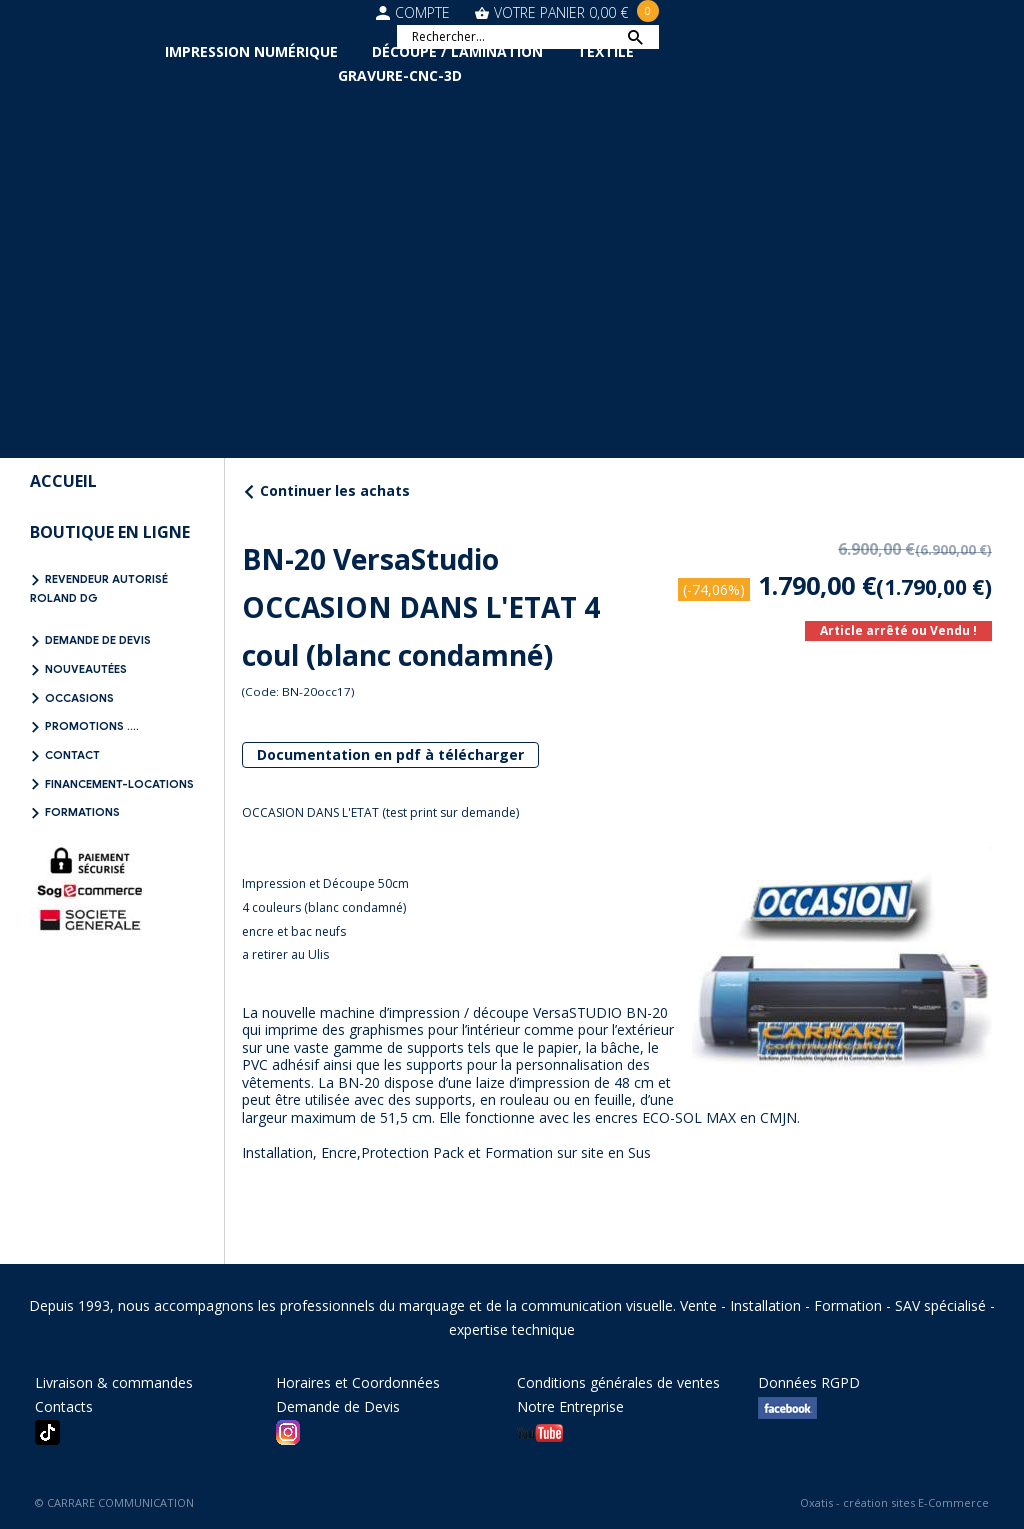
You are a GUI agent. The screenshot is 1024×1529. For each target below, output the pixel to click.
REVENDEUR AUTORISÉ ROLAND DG (99, 588)
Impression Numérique (251, 51)
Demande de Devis (98, 640)
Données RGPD (809, 1382)
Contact (72, 755)
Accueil (63, 481)
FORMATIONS (82, 812)
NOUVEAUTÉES (86, 669)
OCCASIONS (79, 698)
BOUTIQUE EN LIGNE (110, 532)
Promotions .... (92, 726)
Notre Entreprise (570, 1406)
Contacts (64, 1406)
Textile (605, 51)
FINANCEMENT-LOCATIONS (119, 784)
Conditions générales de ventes (618, 1382)
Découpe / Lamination (457, 51)
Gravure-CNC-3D (400, 75)
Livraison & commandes (114, 1382)
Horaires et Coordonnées (358, 1382)
